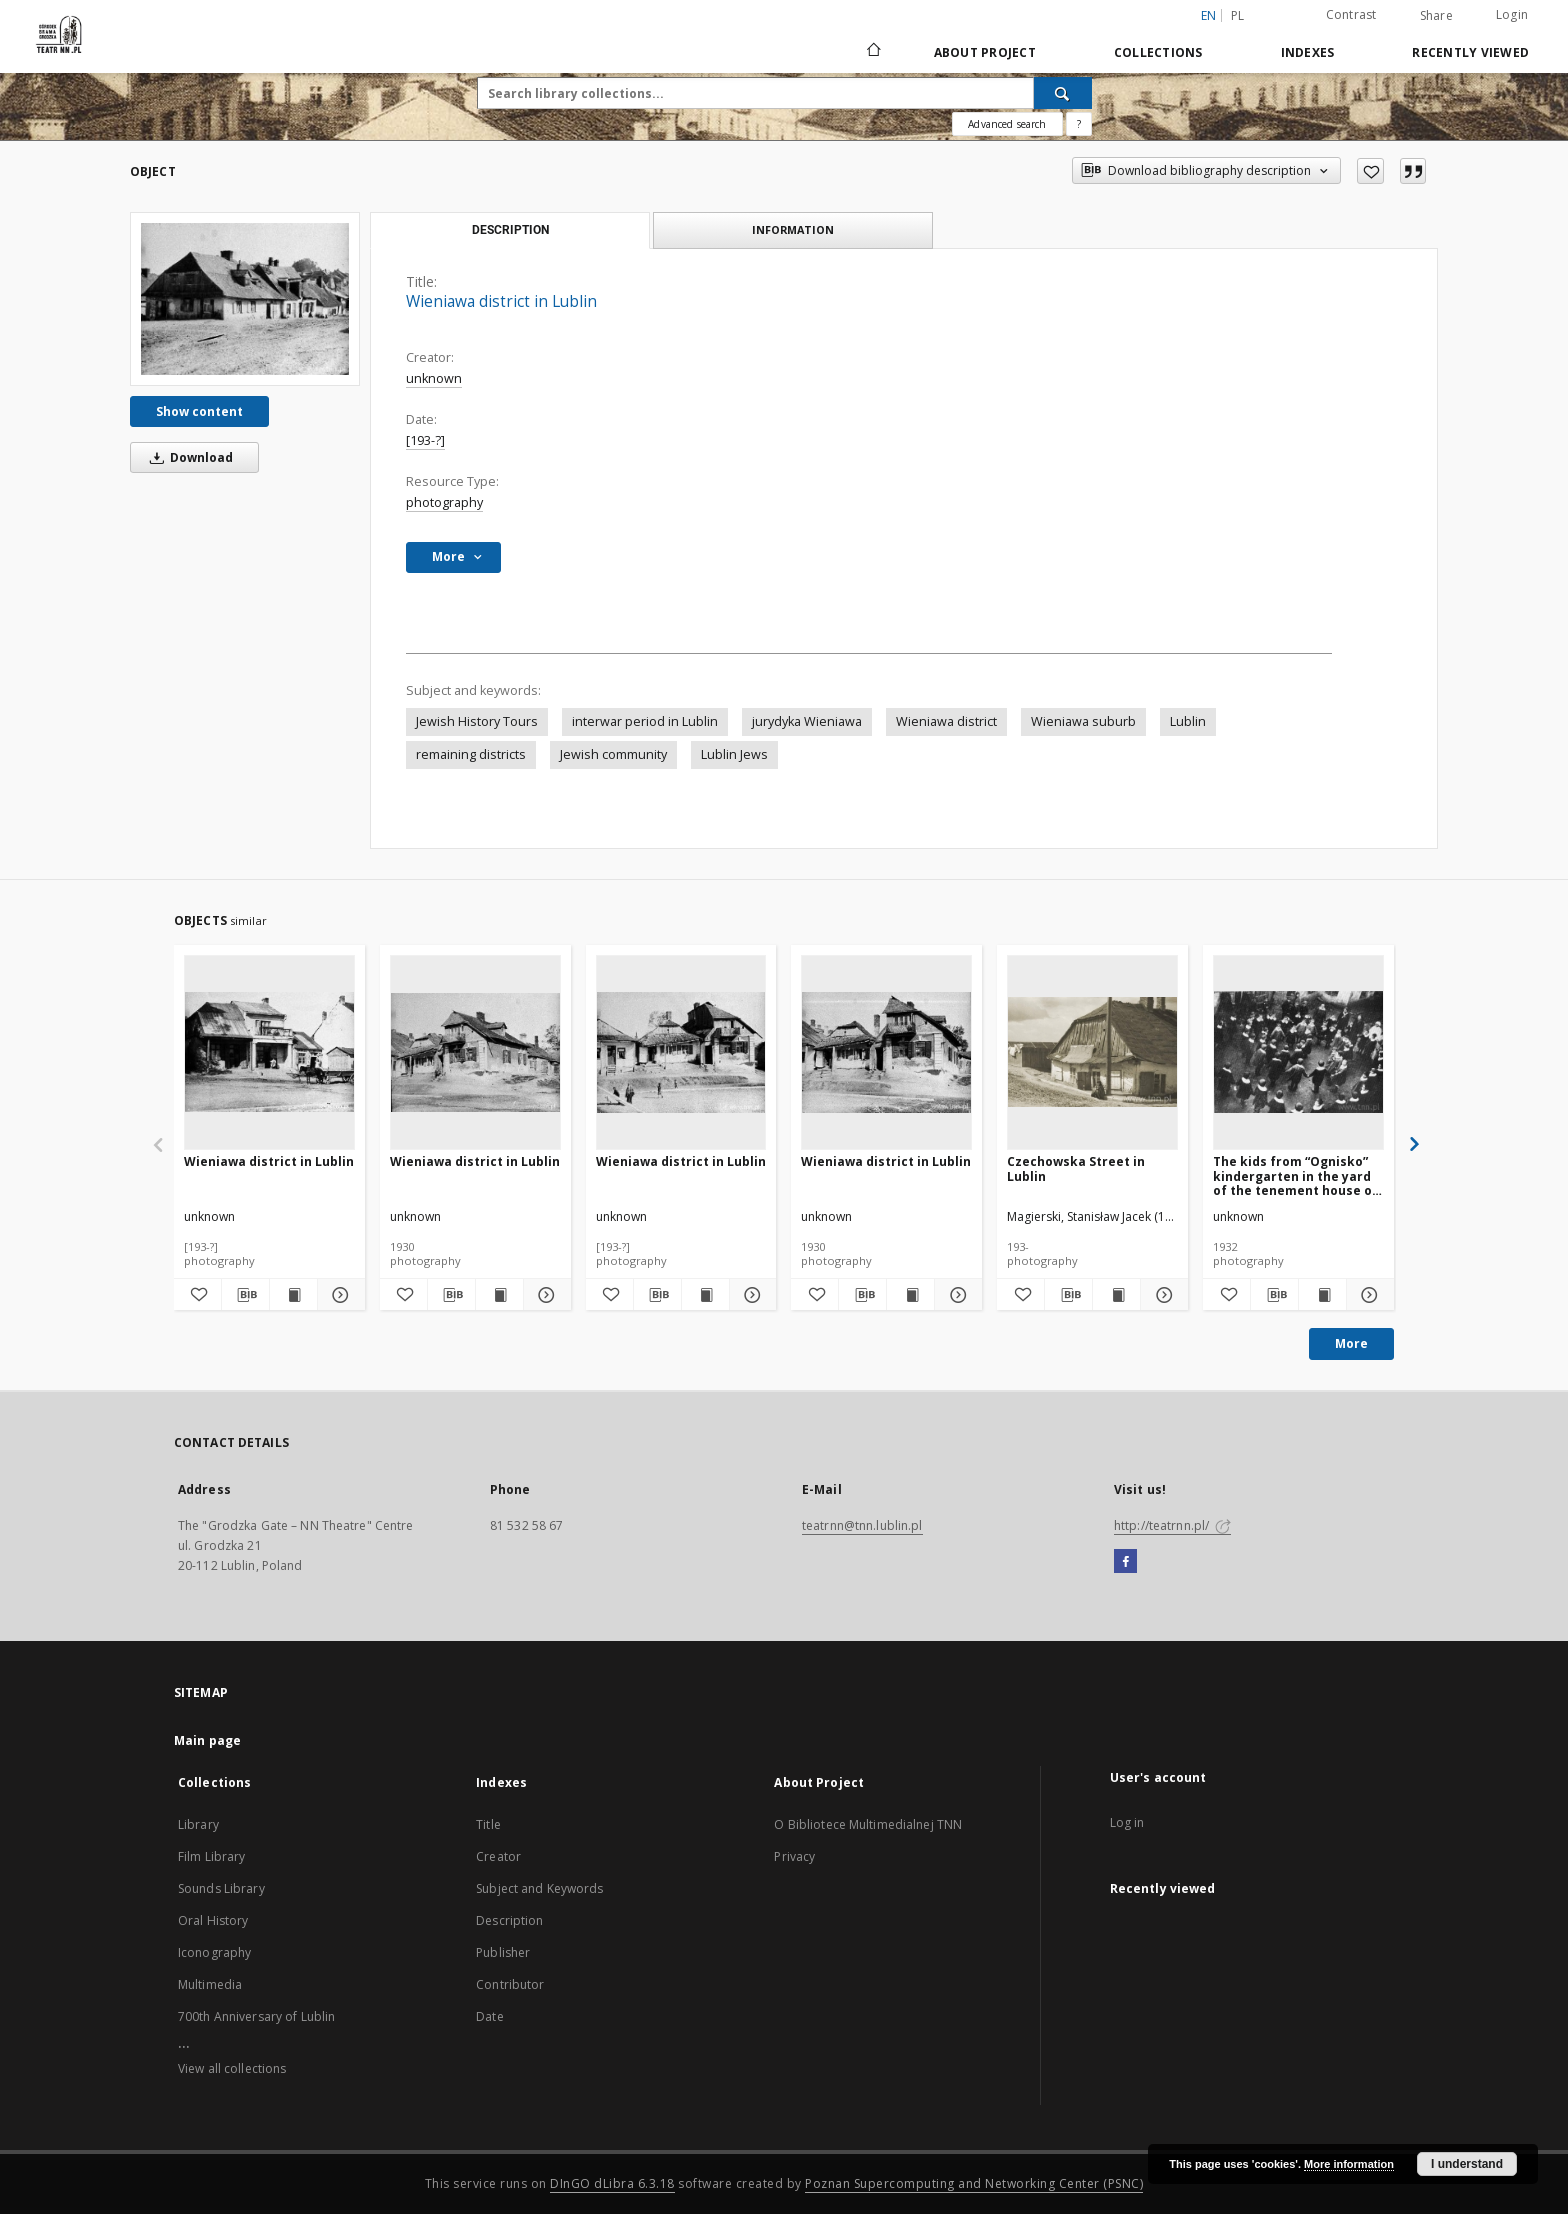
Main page (207, 1740)
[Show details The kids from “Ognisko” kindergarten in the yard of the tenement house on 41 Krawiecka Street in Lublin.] (1367, 1295)
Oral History (213, 1920)
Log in (1127, 1822)
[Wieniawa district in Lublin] (245, 299)
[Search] (1063, 93)
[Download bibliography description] (245, 1295)
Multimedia (210, 1984)
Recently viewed (1470, 52)
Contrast (1351, 14)
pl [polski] (1238, 15)
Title (488, 1824)
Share (1436, 16)
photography (444, 502)
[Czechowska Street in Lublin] (1092, 1052)
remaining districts (471, 754)
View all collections (232, 2068)
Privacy (794, 1856)
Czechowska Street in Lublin (1076, 1168)
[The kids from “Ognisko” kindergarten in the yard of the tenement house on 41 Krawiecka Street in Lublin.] (1298, 1052)
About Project (985, 52)
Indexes (1308, 52)
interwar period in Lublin (645, 721)
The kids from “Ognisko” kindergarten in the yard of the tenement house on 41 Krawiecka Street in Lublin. (1296, 1175)
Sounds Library (221, 1888)
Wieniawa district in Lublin (269, 1161)
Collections (1158, 52)
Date (489, 2016)
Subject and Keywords (539, 1888)
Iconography (214, 1952)
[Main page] (872, 52)
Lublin (1188, 721)
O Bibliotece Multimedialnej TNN (868, 1824)
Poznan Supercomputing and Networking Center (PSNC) (974, 2183)
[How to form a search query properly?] (1079, 124)
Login (1512, 14)
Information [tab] (793, 229)
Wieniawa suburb (1083, 721)
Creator (498, 1856)
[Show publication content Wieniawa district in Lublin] (293, 1295)
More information (1349, 2164)
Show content (199, 411)
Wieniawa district (946, 721)
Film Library (211, 1856)
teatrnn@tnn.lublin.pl (862, 1525)
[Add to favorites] (1370, 171)
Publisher (503, 1952)
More (1351, 1343)
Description (509, 1920)
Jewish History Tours (477, 721)
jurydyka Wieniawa (807, 721)
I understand (1467, 2164)
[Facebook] (1125, 1562)
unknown (434, 378)
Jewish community (613, 754)
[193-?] (425, 440)
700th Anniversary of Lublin (256, 2016)
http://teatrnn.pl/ (1172, 1525)
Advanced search (1007, 124)
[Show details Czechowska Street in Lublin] (1161, 1295)
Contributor (510, 1984)
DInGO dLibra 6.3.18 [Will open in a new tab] (612, 2183)
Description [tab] (510, 230)
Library (198, 1824)
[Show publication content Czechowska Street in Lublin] (1116, 1295)
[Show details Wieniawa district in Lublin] (338, 1295)
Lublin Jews (734, 754)
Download (188, 457)
